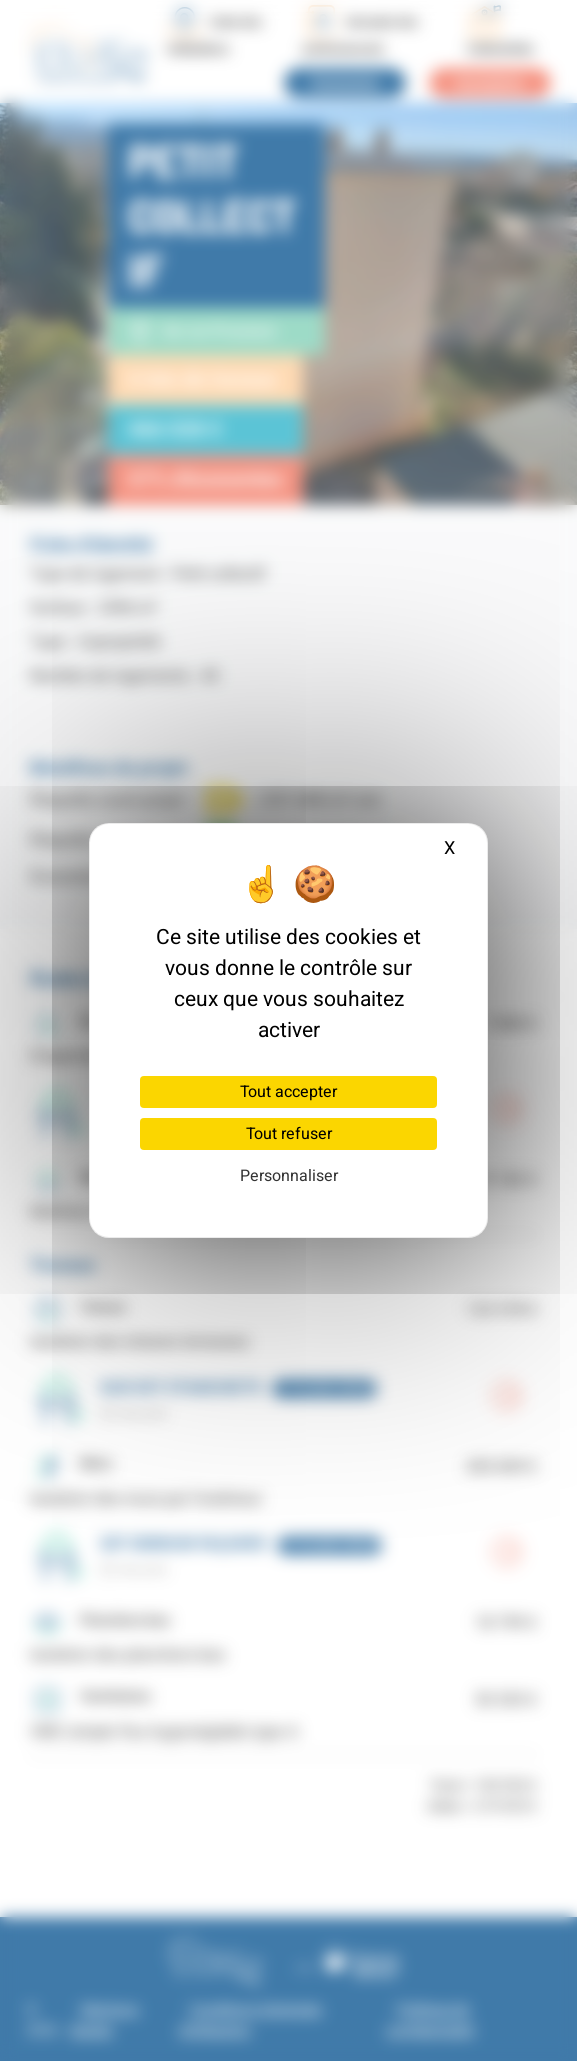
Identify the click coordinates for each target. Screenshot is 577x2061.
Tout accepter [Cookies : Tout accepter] (288, 1092)
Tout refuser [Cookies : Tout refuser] (289, 1134)
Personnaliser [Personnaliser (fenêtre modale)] (289, 1176)
